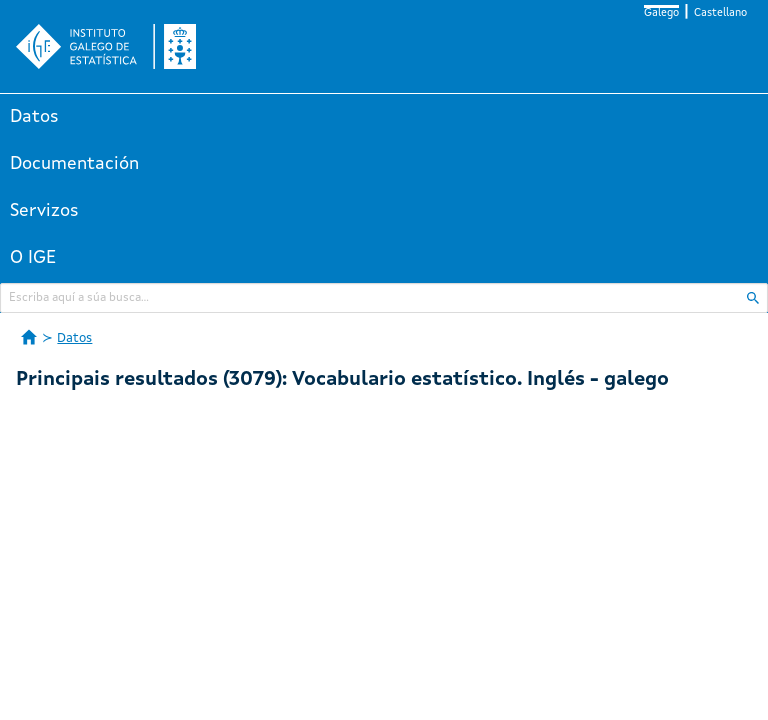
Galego (661, 13)
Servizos (44, 211)
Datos (34, 117)
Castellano (720, 13)
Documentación (74, 164)
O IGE (33, 258)
